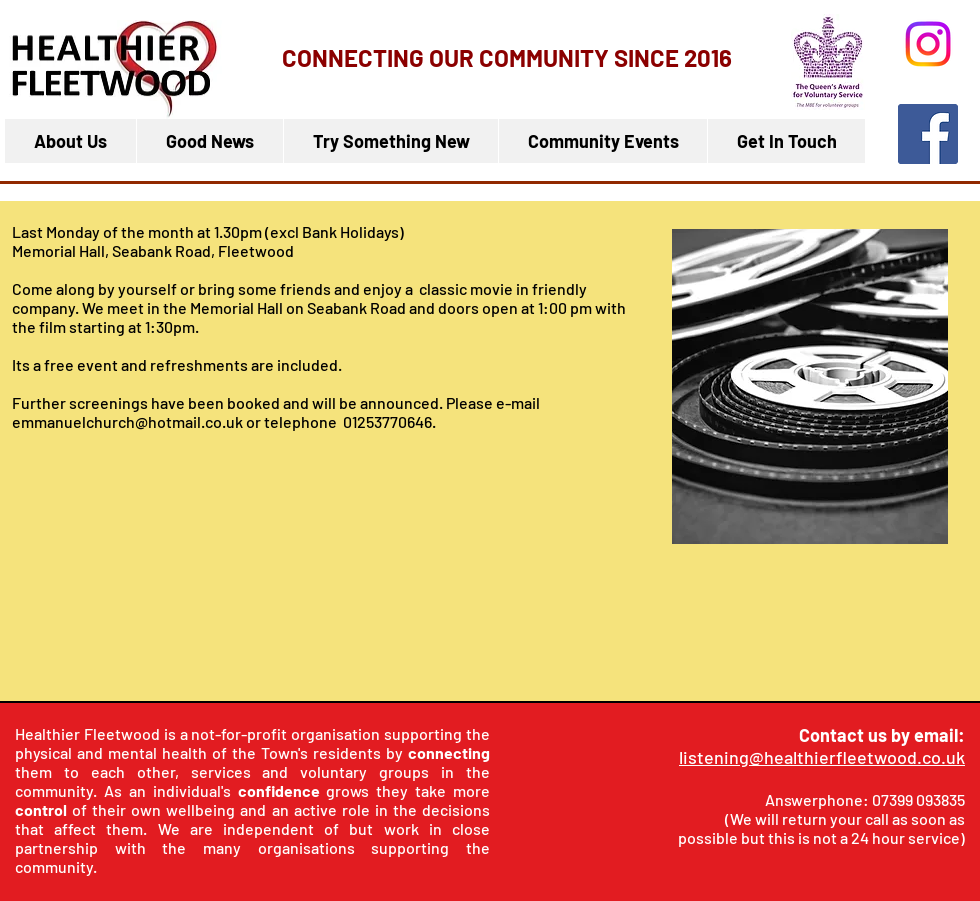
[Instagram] (928, 44)
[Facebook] (928, 134)
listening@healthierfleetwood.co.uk (822, 757)
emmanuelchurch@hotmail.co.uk (127, 421)
